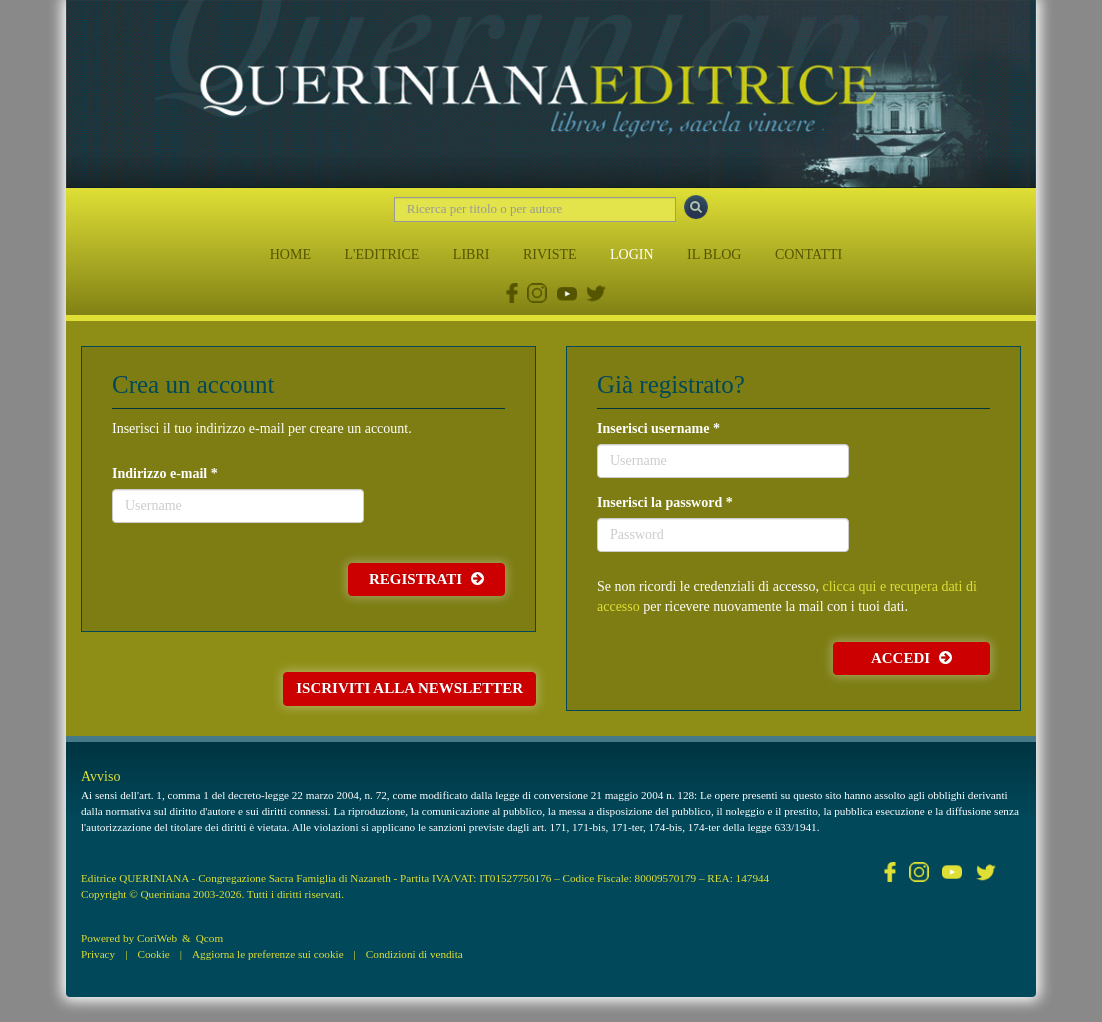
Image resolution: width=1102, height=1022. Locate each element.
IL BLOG (714, 254)
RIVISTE (550, 254)
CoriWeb (157, 938)
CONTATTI (808, 254)
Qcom (209, 938)
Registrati (426, 579)
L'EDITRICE (381, 254)
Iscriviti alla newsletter (409, 688)
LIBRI (471, 254)
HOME (290, 254)
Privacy (98, 954)
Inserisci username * (658, 428)
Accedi (911, 658)
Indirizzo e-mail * (165, 473)
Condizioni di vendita (414, 954)
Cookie (153, 954)
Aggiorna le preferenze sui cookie (268, 954)
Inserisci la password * (665, 502)
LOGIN (632, 254)
